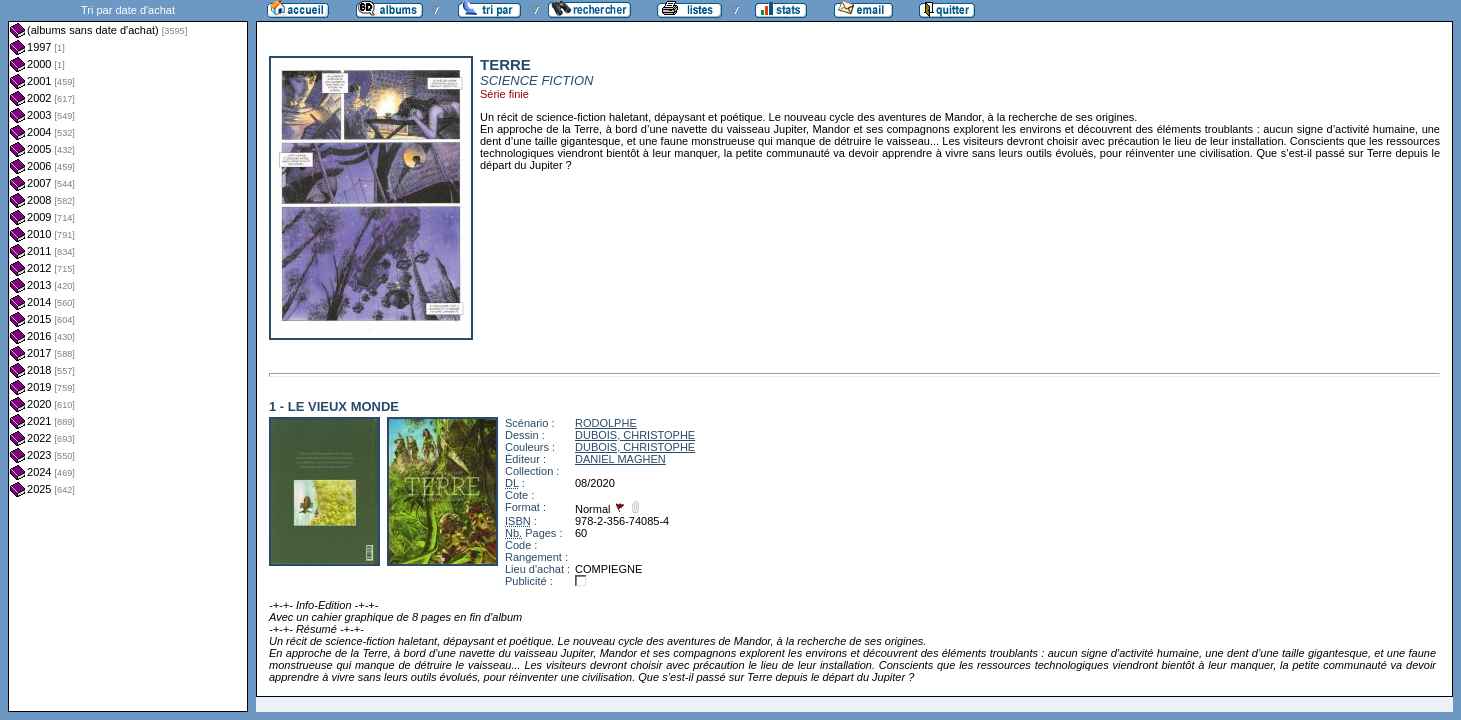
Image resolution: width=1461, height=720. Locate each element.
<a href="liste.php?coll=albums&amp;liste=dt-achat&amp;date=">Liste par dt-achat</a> (128, 356)
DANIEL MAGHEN (620, 459)
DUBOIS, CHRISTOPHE (635, 435)
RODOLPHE (606, 423)
